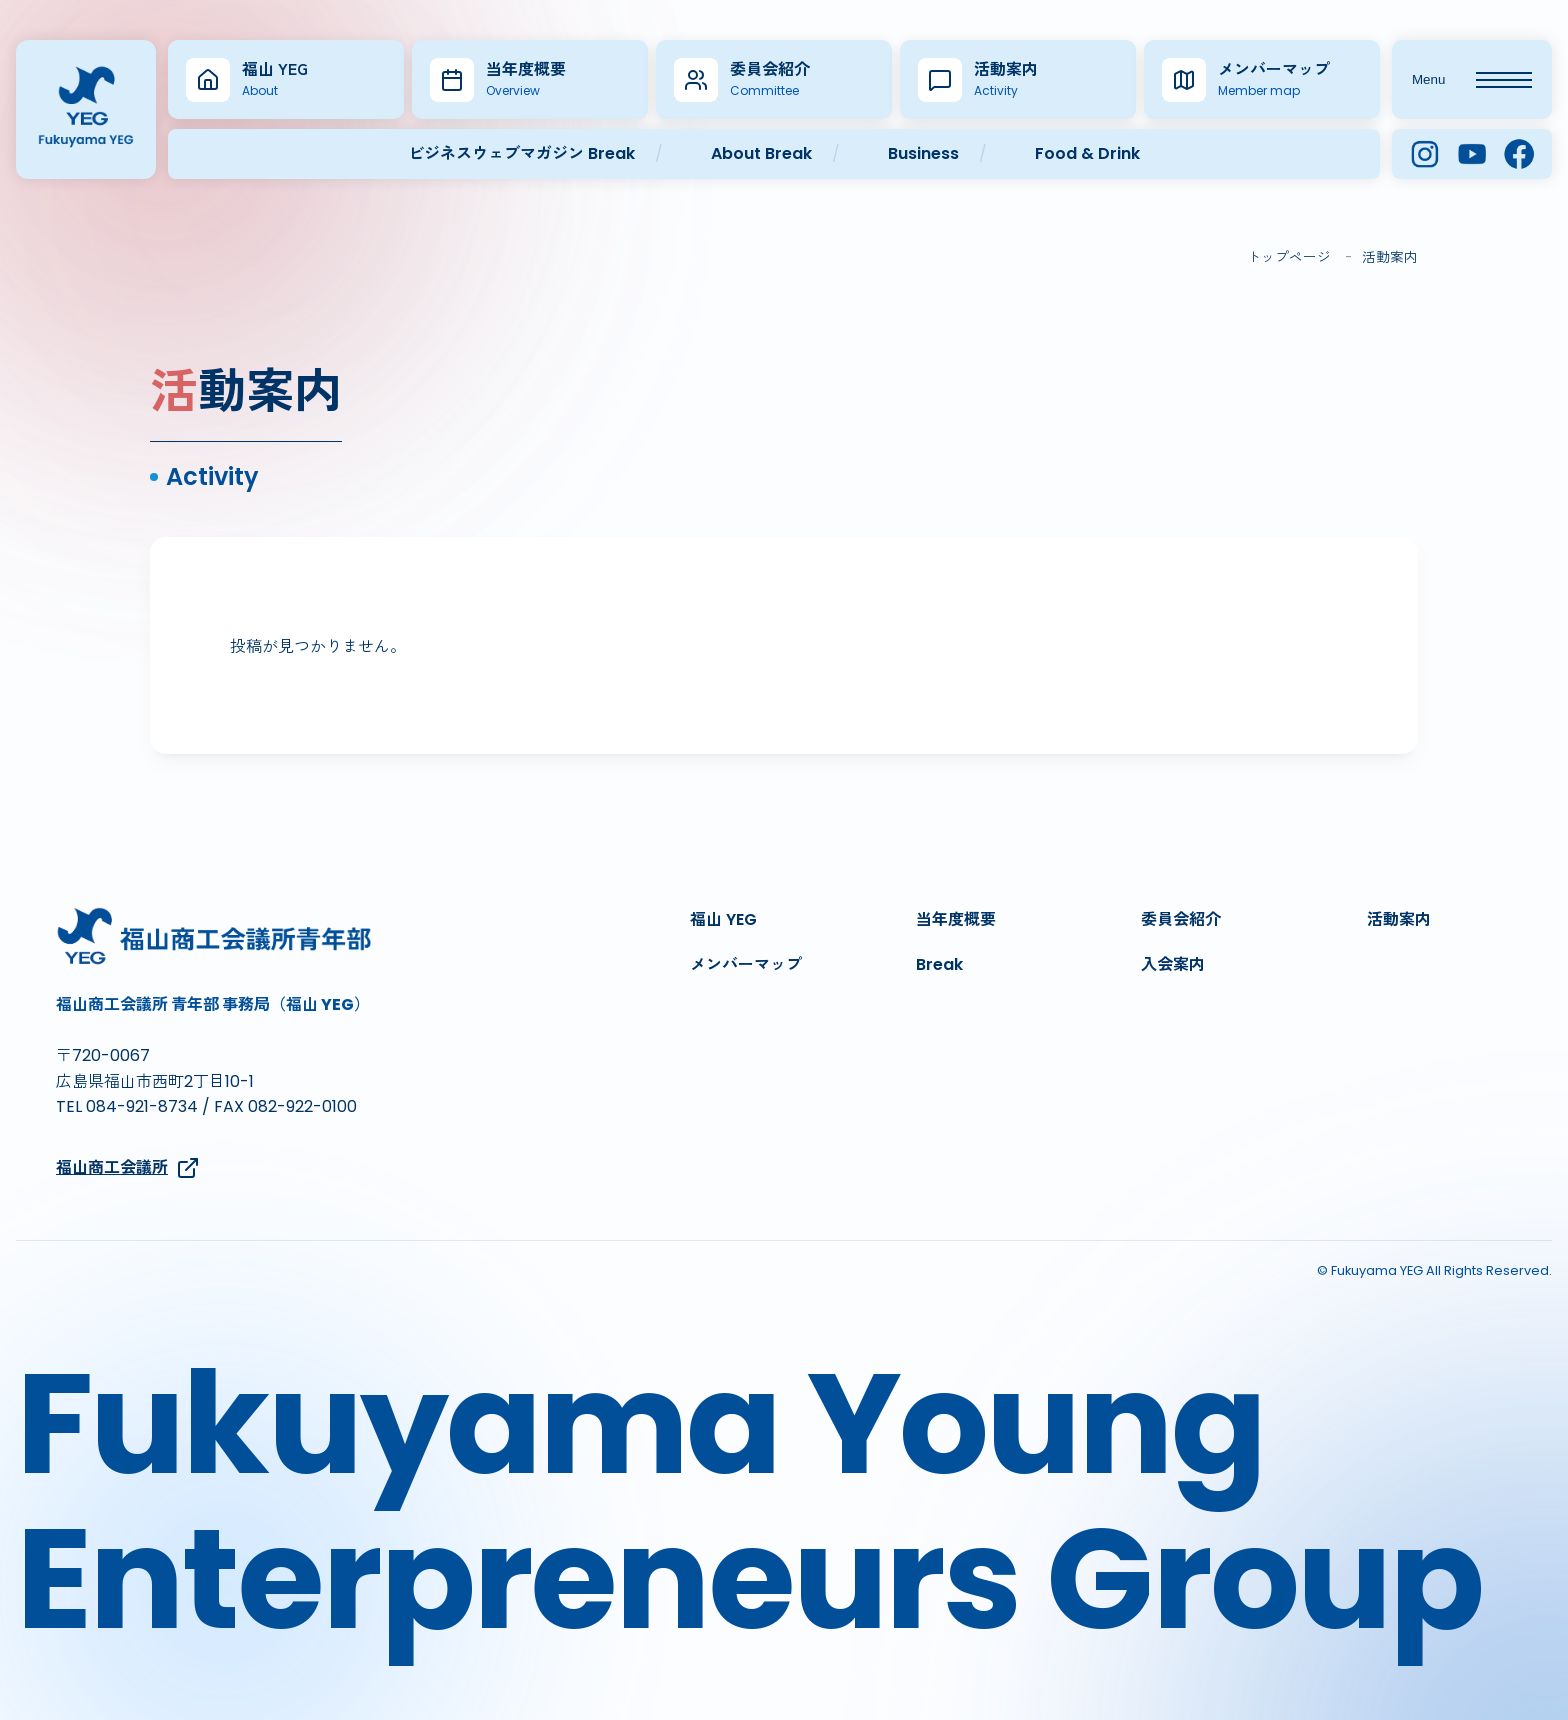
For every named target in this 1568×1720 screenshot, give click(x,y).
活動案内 (1399, 919)
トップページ (1289, 257)
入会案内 (1173, 964)
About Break (761, 153)
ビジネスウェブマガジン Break (521, 153)
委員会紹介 (1181, 919)
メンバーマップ (746, 964)
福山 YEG (723, 919)
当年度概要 (956, 919)
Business (923, 153)
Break (939, 964)
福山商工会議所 (128, 1168)
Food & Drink (1087, 153)
